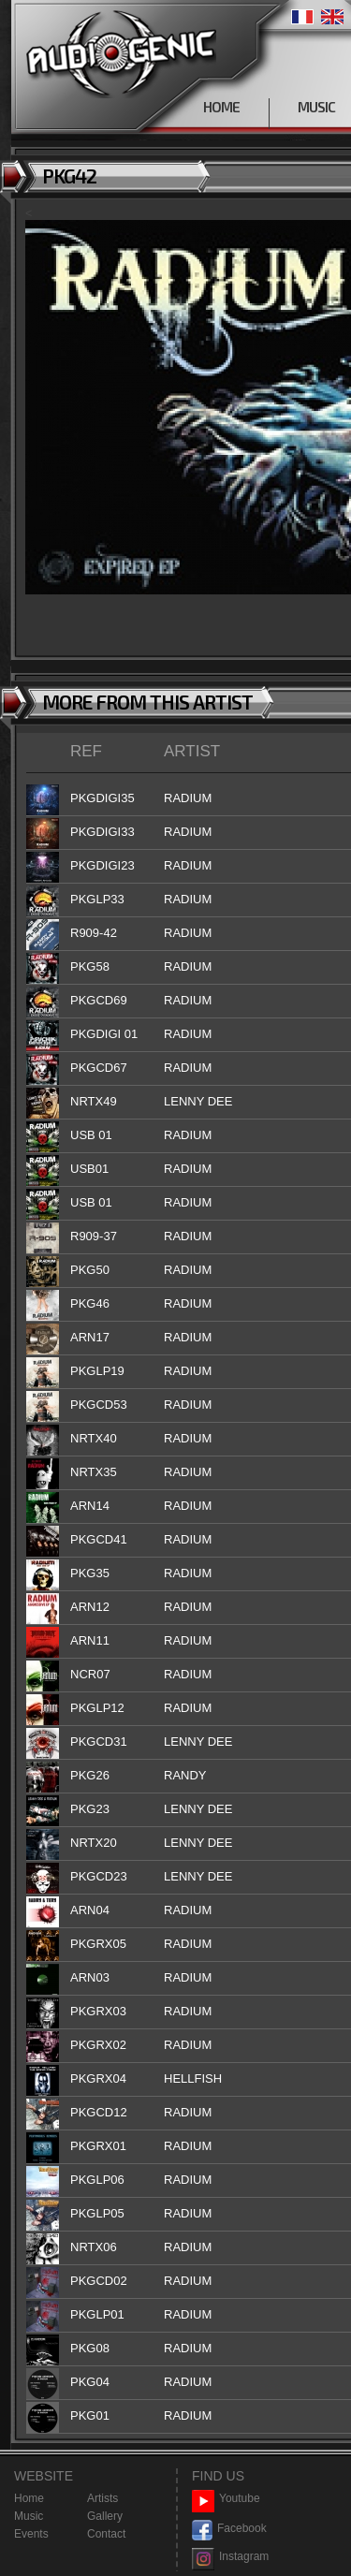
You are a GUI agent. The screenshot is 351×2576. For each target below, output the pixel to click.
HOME (221, 106)
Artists (102, 2498)
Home (29, 2498)
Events (31, 2533)
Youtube (226, 2499)
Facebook (229, 2529)
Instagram (230, 2557)
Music (28, 2516)
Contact (106, 2533)
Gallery (105, 2516)
